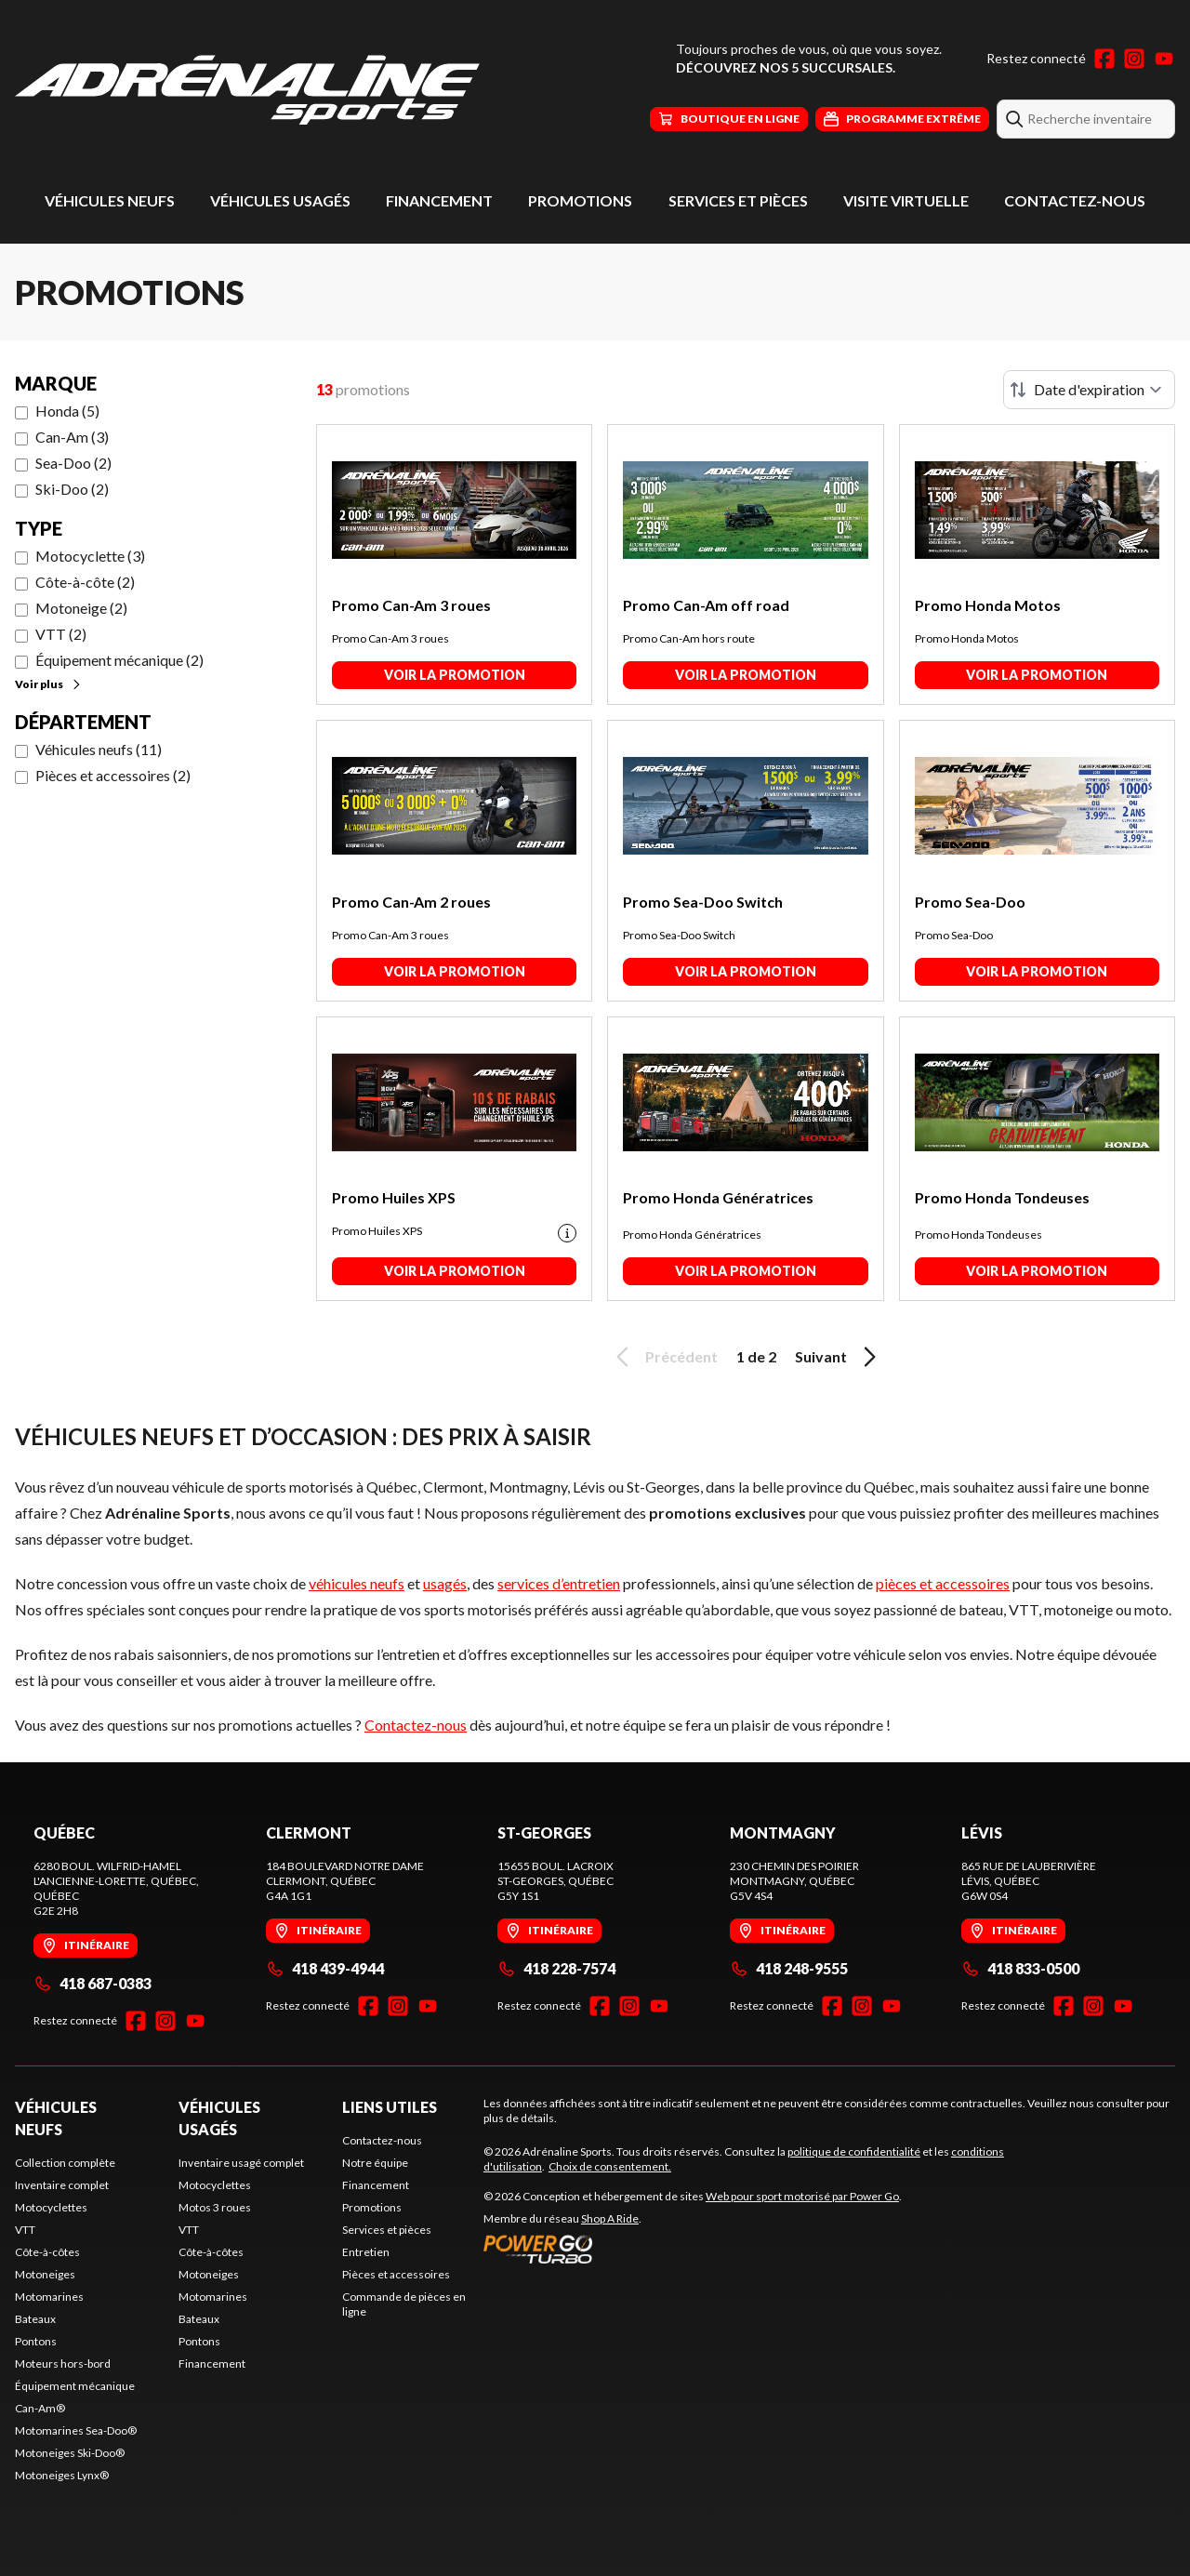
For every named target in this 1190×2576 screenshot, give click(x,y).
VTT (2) (60, 634)
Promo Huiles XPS (394, 1197)
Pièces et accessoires (396, 2274)
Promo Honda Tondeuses (1002, 1197)
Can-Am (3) (72, 436)
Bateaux (35, 2319)
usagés (445, 1583)
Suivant (838, 1357)
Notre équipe (375, 2163)
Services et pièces (738, 200)
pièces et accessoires (943, 1583)
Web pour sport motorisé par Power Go (802, 2196)
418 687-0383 (92, 1983)
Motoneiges (45, 2274)
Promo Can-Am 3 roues (411, 605)
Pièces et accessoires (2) (113, 775)
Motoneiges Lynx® (62, 2475)
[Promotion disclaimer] (567, 1233)
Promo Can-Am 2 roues (411, 901)
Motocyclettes (51, 2207)
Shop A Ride (610, 2218)
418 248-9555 (789, 1968)
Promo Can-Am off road (706, 605)
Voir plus (49, 684)
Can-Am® (40, 2408)
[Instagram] (1134, 58)
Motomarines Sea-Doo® (76, 2430)
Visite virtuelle (906, 200)
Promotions (580, 200)
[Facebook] (1104, 58)
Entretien (366, 2252)
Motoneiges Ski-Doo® (70, 2453)
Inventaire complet (62, 2185)
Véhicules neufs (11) (98, 749)
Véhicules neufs (110, 200)
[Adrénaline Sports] (247, 90)
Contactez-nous (1074, 200)
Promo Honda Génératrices (718, 1197)
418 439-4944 (325, 1968)
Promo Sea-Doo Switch (703, 901)
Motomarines (49, 2297)
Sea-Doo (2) (73, 462)
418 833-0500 (1020, 1968)
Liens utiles (389, 2107)
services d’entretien (558, 1583)
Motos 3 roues (214, 2207)
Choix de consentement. (610, 2166)
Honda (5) (67, 410)
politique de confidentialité (853, 2151)
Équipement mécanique (75, 2386)
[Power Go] (692, 2249)
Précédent (664, 1357)
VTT (25, 2230)
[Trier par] (1089, 389)
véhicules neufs (356, 1583)
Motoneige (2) (81, 608)
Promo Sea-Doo (970, 901)
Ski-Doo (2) (72, 489)
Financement (439, 200)
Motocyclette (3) (90, 555)
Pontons (36, 2341)
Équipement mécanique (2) (119, 660)
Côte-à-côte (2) (85, 582)
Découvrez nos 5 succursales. (785, 67)
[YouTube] (1164, 58)
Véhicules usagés (280, 200)
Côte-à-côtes (47, 2252)
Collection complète (65, 2163)
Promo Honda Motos (988, 605)
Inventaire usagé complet (241, 2163)
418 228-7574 (556, 1968)
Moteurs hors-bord (63, 2363)
